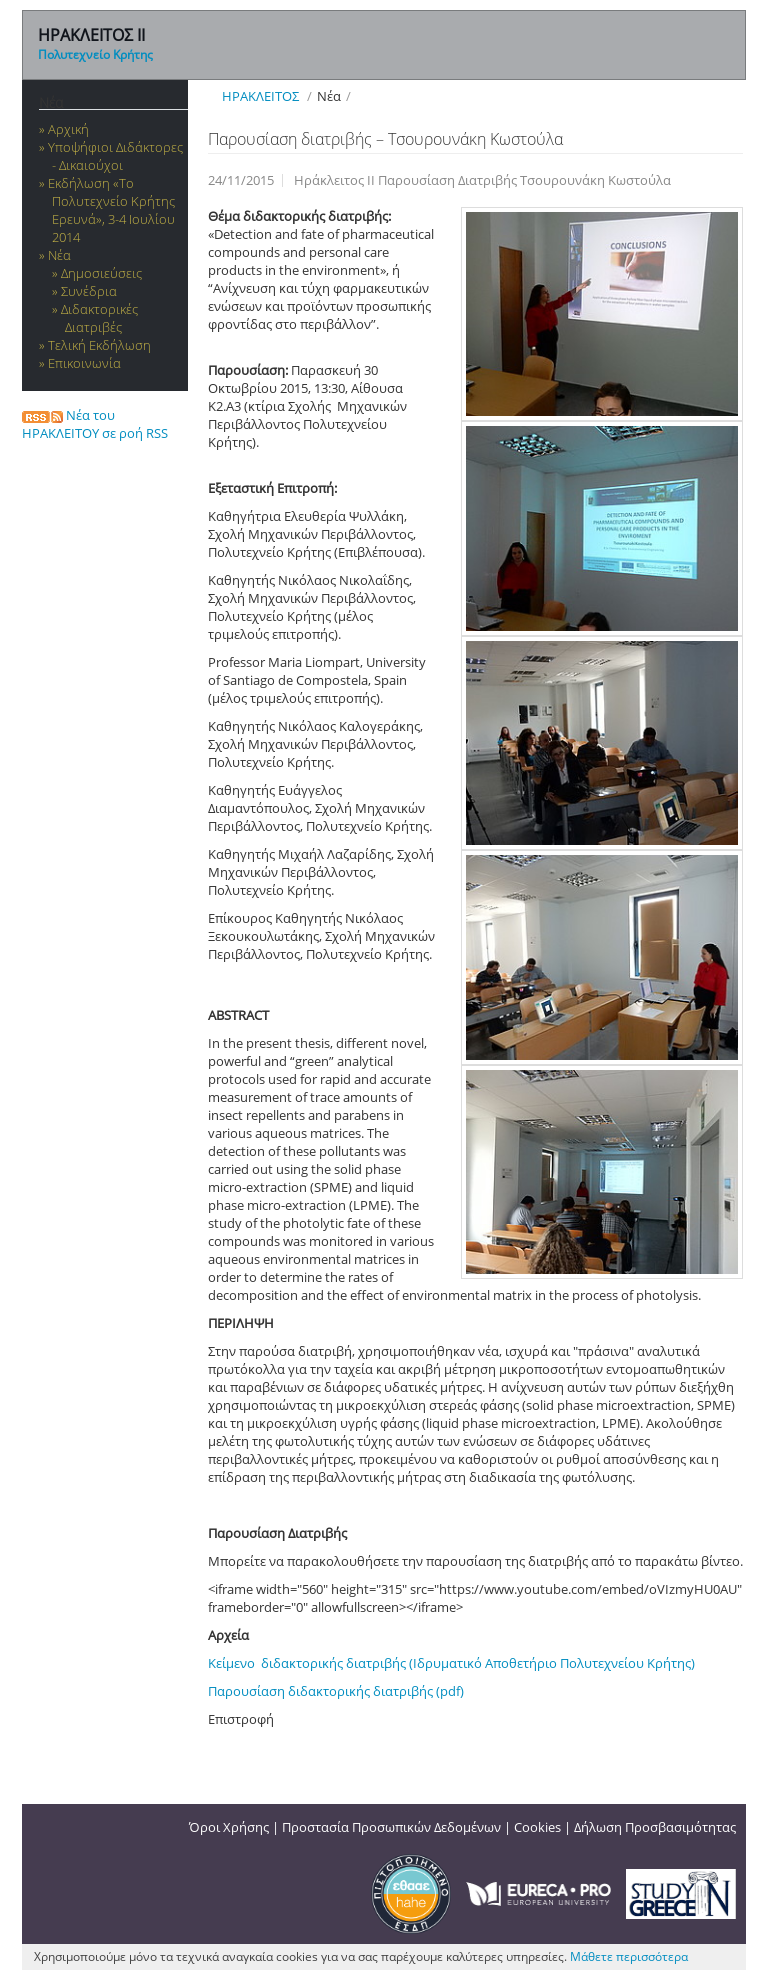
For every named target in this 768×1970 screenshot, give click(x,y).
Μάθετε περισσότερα (629, 1956)
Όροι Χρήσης (229, 1827)
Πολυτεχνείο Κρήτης (95, 54)
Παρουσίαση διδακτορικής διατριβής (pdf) (336, 1691)
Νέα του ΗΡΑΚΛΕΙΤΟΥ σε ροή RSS (95, 424)
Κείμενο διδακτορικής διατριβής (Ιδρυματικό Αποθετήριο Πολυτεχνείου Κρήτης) (451, 1663)
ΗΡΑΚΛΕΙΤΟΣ (260, 96)
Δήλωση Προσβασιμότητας (655, 1827)
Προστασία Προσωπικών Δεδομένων (391, 1827)
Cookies (537, 1827)
